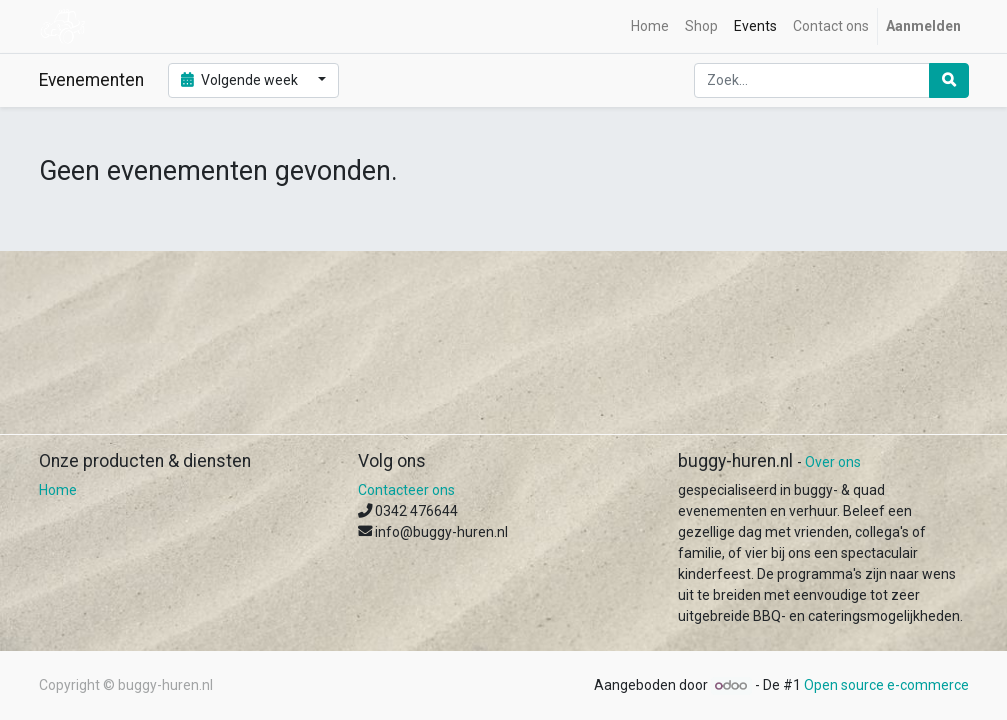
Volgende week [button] (241, 80)
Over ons (833, 462)
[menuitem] (650, 26)
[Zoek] (949, 80)
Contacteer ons (406, 490)
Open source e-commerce (886, 685)
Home (58, 490)
